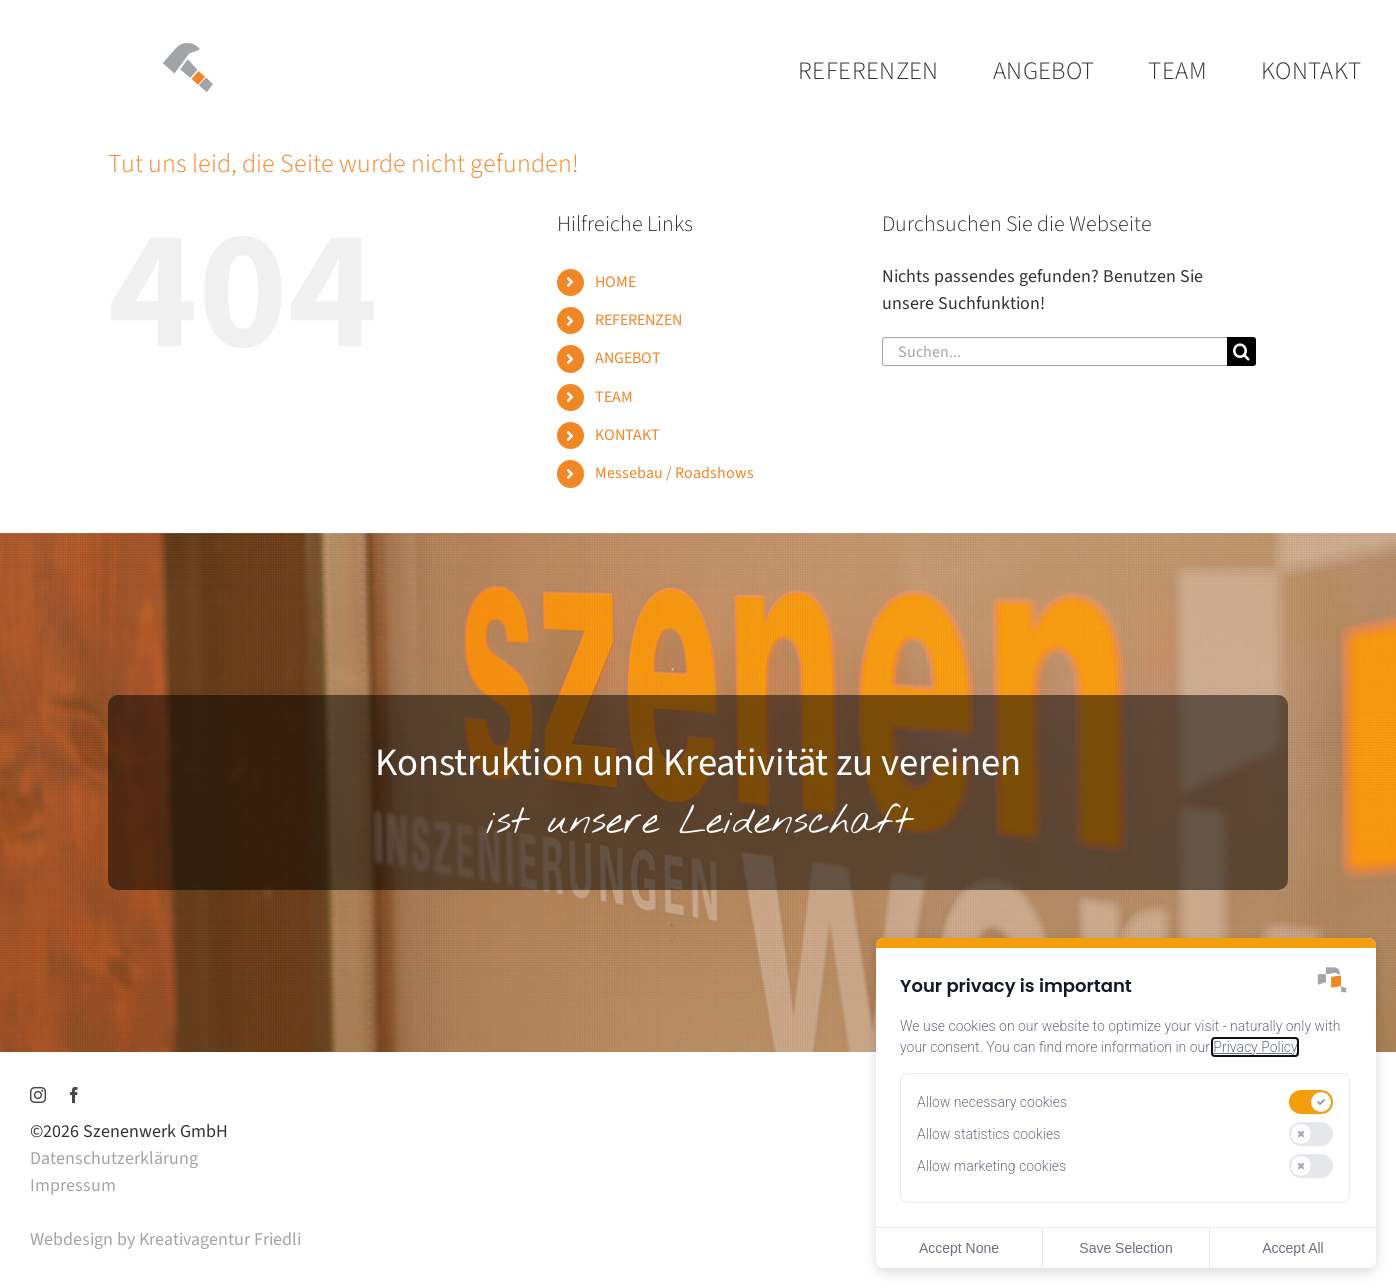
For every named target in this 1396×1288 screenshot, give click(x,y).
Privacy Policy (1255, 1047)
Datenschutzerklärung (114, 1158)
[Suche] (1241, 351)
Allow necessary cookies (992, 1102)
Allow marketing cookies (991, 1166)
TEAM (614, 397)
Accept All (1292, 1248)
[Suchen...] (1054, 351)
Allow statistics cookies (988, 1134)
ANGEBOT (628, 358)
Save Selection (1125, 1248)
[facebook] (74, 1095)
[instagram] (38, 1095)
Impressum (73, 1185)
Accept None (959, 1248)
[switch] (1311, 1102)
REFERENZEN (638, 320)
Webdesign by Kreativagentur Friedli (165, 1239)
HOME (615, 282)
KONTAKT (627, 435)
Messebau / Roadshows (674, 473)
